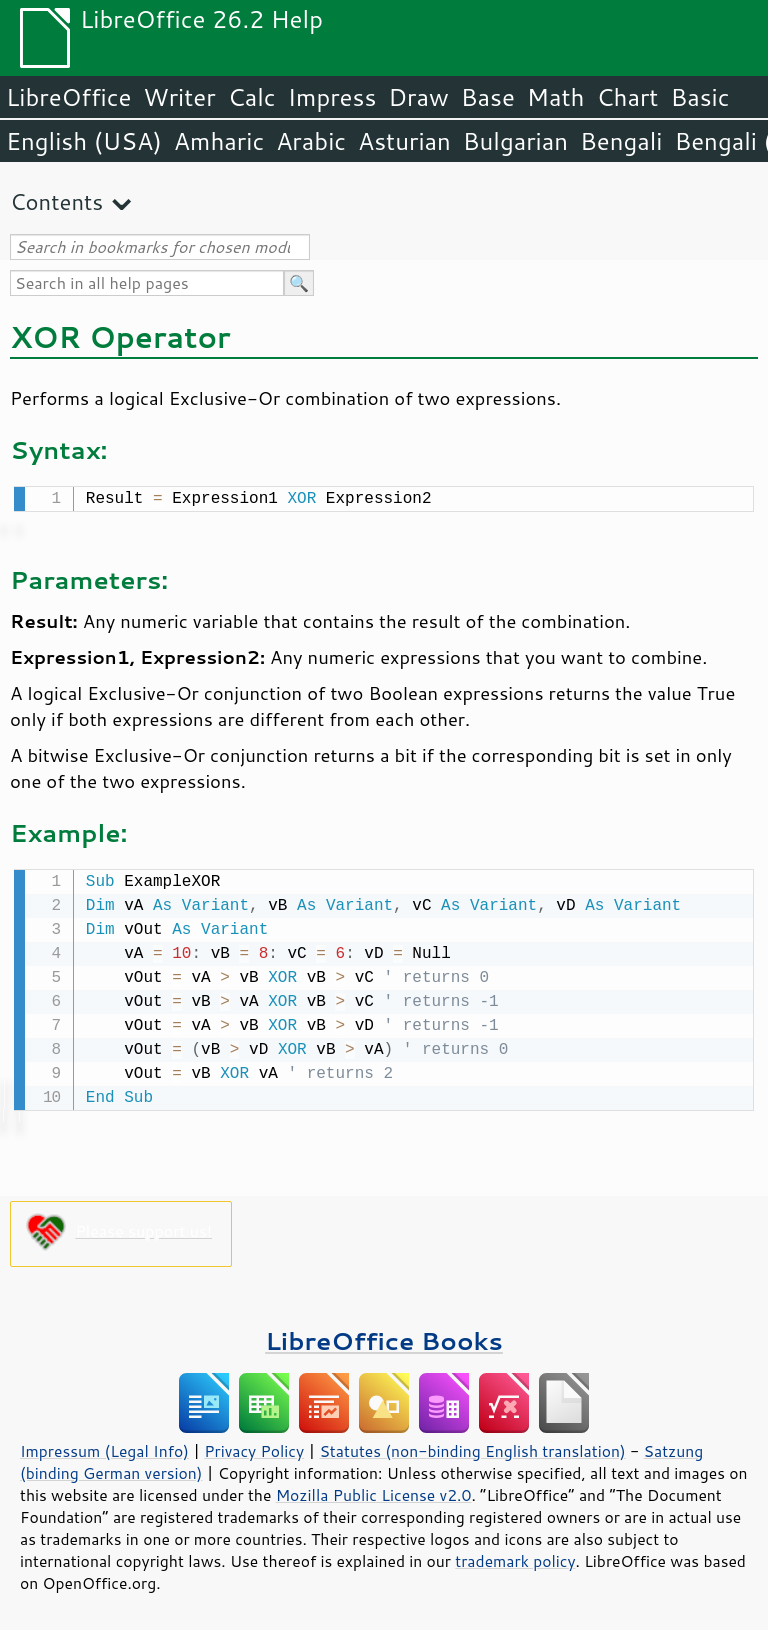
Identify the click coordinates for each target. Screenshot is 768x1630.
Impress (332, 97)
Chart (627, 97)
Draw (418, 97)
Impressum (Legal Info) (104, 1447)
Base (488, 97)
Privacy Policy (254, 1447)
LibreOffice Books (384, 1336)
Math (556, 97)
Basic (699, 97)
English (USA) (84, 141)
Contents (56, 201)
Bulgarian (515, 141)
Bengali (621, 141)
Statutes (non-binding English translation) (472, 1447)
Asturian (404, 141)
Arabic (311, 141)
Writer (179, 97)
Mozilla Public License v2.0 (374, 1491)
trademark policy (515, 1557)
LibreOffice (68, 97)
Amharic (219, 141)
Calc (252, 97)
